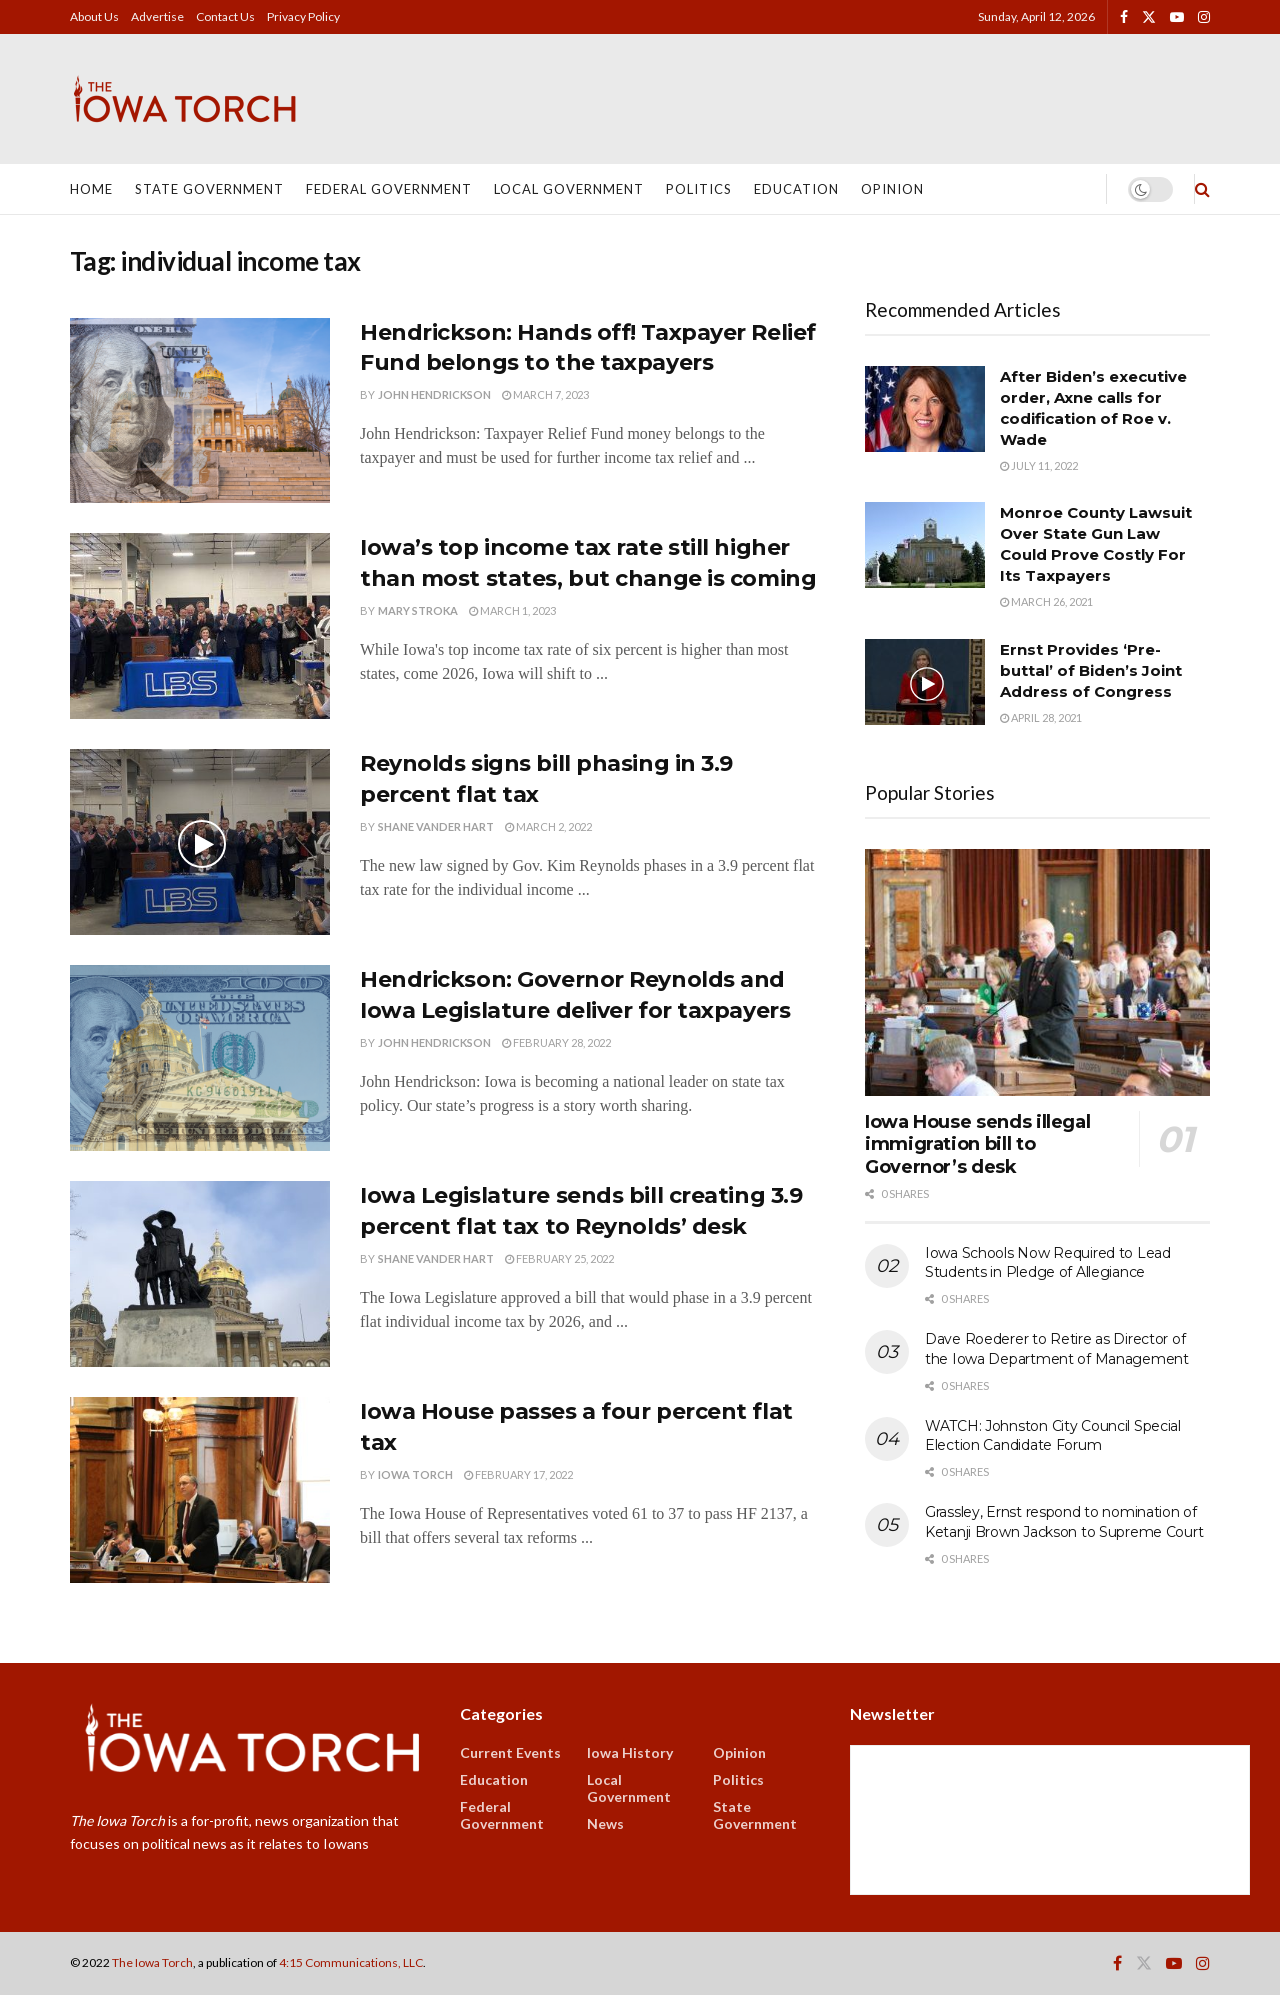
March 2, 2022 (548, 826)
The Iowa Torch (152, 1962)
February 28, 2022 (556, 1042)
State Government (209, 189)
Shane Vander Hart (436, 826)
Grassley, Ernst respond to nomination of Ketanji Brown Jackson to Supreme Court (1064, 1522)
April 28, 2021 (1041, 717)
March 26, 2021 (1046, 601)
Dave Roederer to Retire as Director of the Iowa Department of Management (1057, 1349)
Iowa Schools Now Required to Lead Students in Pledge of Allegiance (1048, 1263)
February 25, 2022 (559, 1258)
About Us (94, 16)
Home (91, 189)
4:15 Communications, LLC (351, 1962)
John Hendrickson (434, 394)
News (605, 1823)
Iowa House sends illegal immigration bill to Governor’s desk (977, 1144)
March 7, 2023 (545, 394)
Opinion (892, 189)
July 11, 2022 (1039, 465)
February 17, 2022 (518, 1474)
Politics (699, 189)
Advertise (157, 16)
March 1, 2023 (512, 610)
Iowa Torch (415, 1474)
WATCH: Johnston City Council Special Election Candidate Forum (1053, 1436)
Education (796, 189)
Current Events (510, 1752)
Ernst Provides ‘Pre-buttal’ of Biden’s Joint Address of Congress (1091, 670)
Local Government (569, 189)
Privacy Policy (303, 16)
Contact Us (225, 16)
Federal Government (389, 189)
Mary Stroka (418, 610)
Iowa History (630, 1752)
